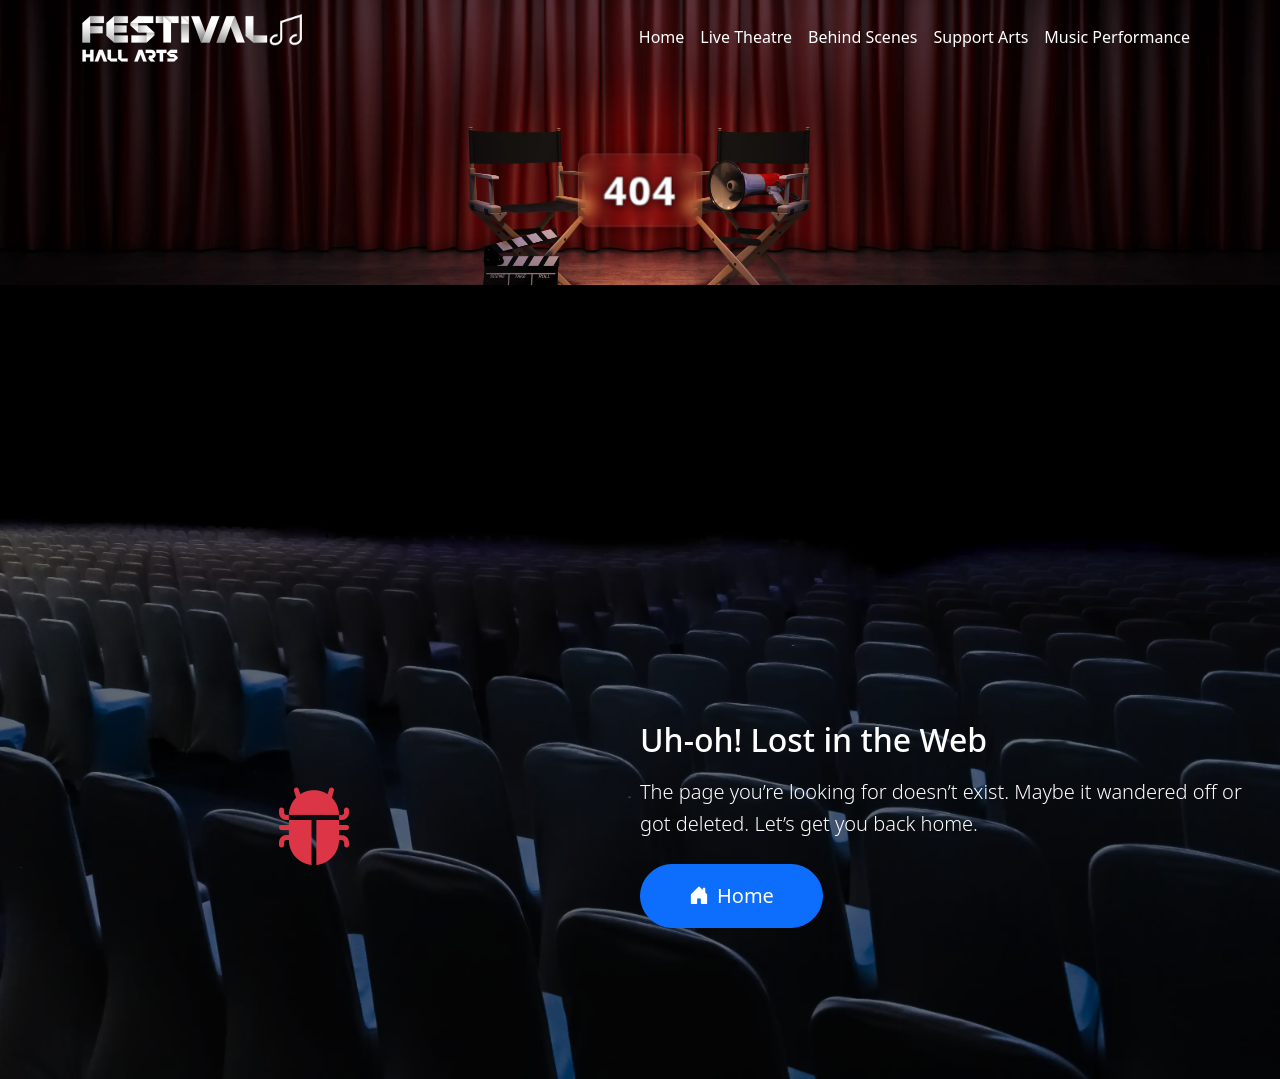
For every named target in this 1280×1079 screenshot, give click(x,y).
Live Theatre (746, 37)
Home (662, 37)
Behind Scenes (862, 37)
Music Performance (1117, 37)
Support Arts (980, 37)
